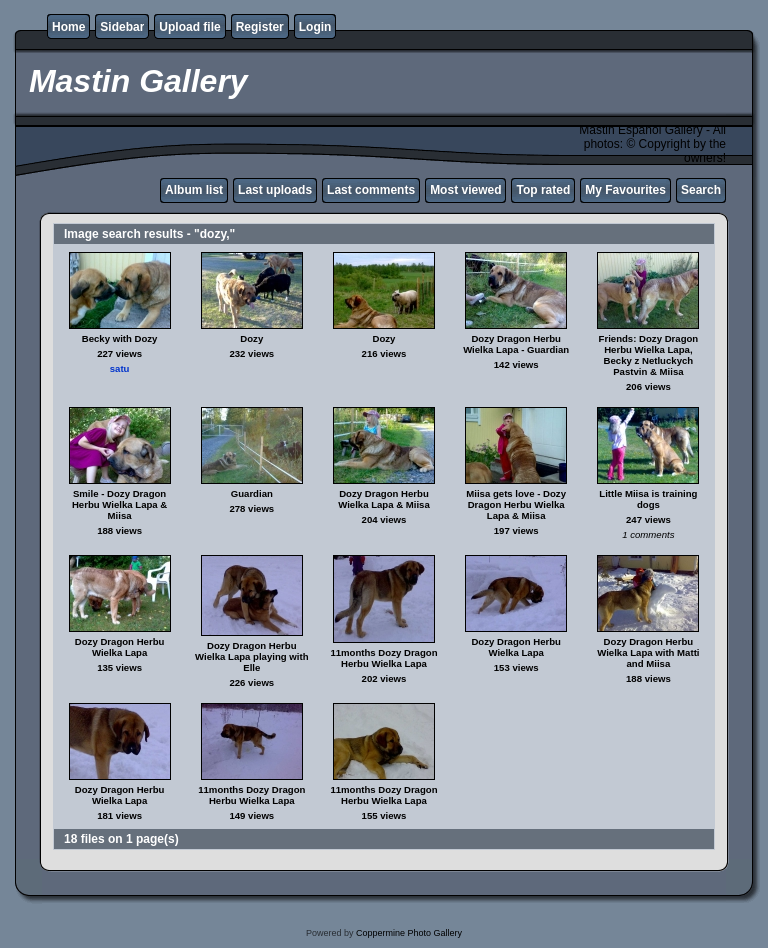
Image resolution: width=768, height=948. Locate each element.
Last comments (371, 190)
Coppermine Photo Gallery (409, 933)
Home (68, 27)
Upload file (189, 27)
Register (260, 27)
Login (315, 27)
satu (120, 368)
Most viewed (465, 190)
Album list (194, 190)
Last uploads (275, 190)
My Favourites (625, 190)
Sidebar (122, 27)
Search (701, 190)
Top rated (543, 190)
